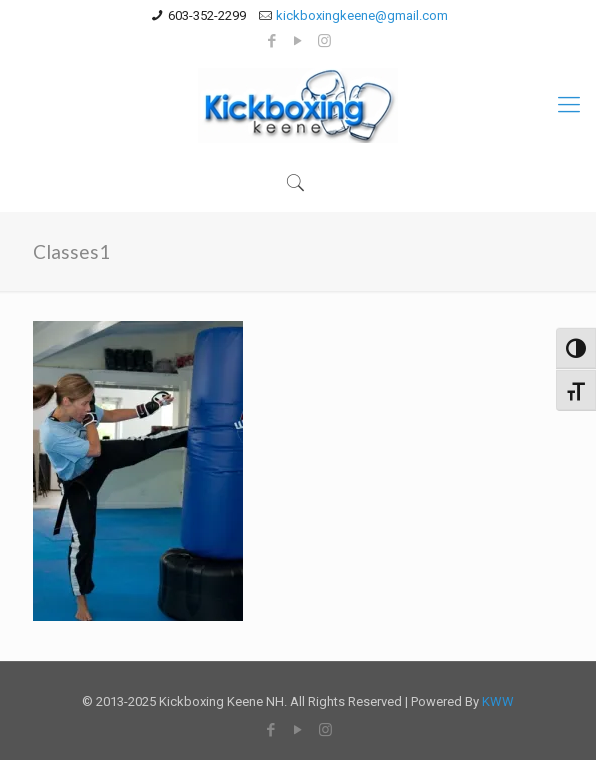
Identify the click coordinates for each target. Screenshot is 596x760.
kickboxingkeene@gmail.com (362, 15)
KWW (498, 701)
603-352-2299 (207, 15)
